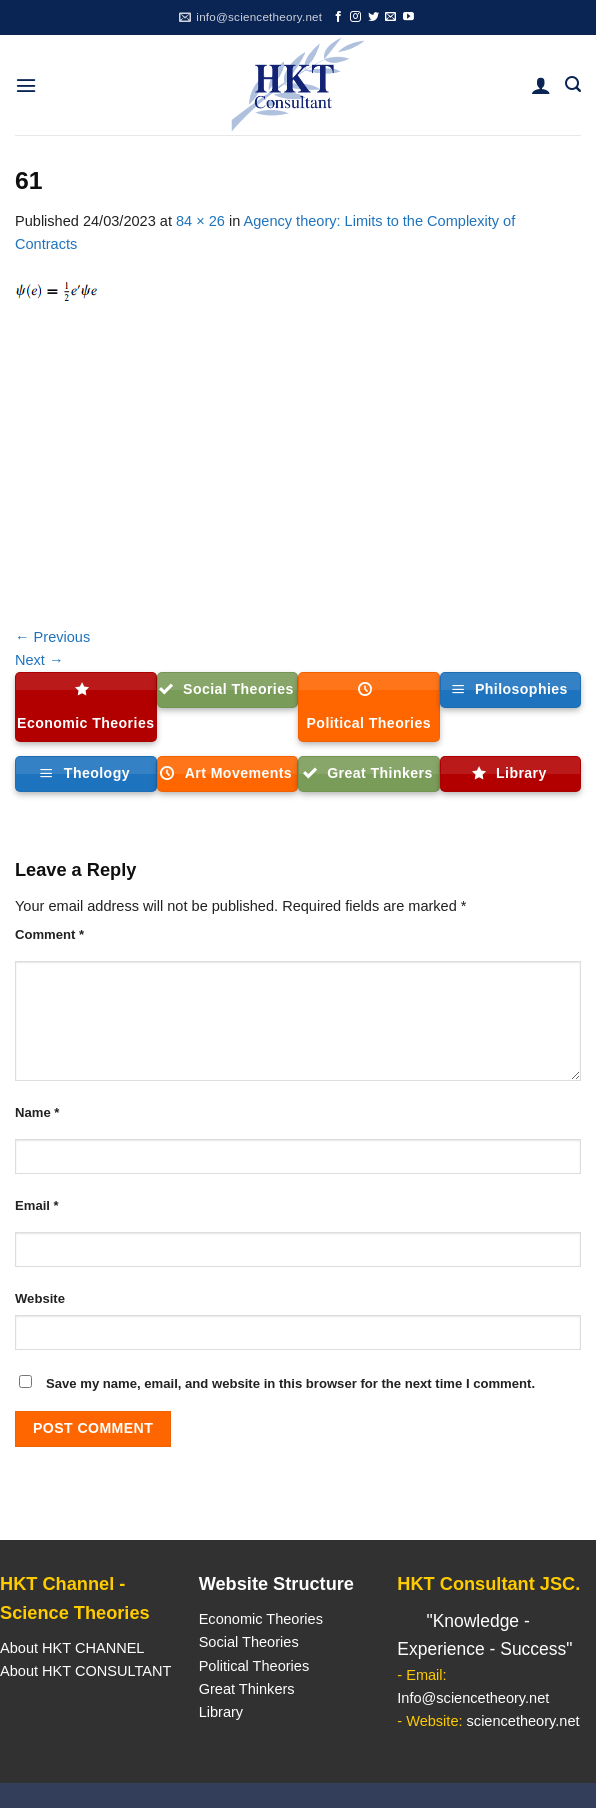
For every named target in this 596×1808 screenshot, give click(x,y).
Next (39, 660)
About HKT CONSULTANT (85, 1671)
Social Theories (249, 1642)
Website (40, 1298)
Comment (49, 934)
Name (37, 1112)
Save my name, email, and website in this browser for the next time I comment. (290, 1383)
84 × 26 (200, 221)
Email (37, 1205)
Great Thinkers (247, 1689)
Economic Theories (261, 1619)
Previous (52, 637)
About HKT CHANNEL (72, 1648)
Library (221, 1712)
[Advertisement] (298, 476)
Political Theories (254, 1666)
